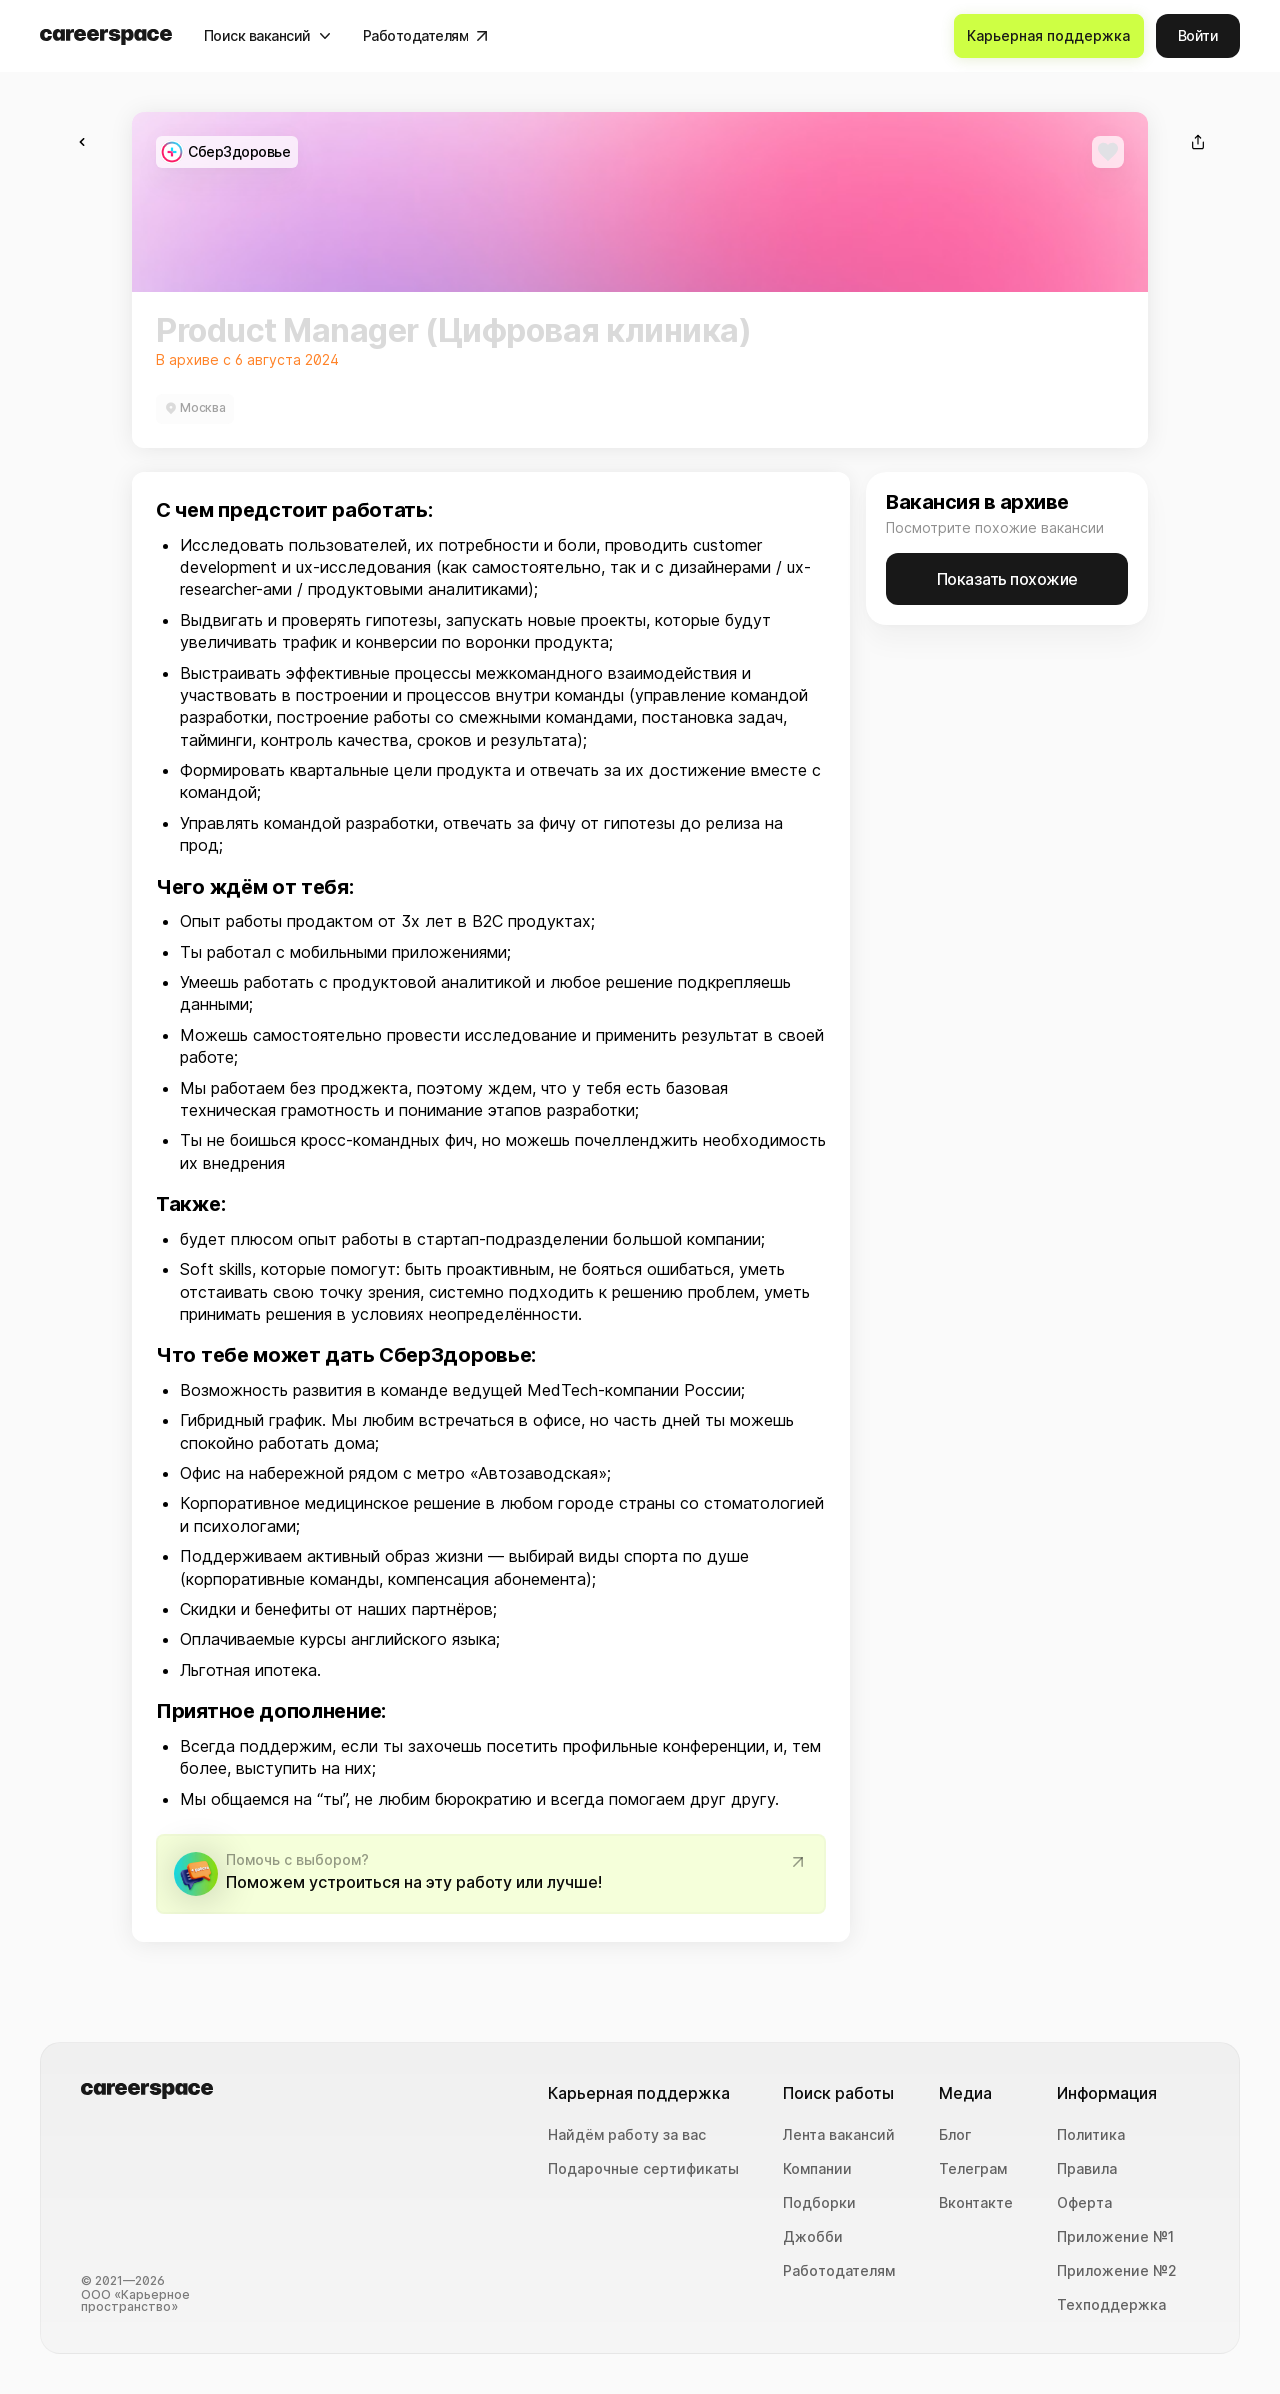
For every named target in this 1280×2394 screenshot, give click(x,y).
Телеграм (973, 2169)
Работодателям (839, 2271)
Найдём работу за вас (627, 2135)
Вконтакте (976, 2203)
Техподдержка (1111, 2305)
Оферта (1084, 2203)
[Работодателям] (426, 36)
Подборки (819, 2203)
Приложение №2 (1117, 2271)
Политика (1091, 2135)
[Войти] (1198, 36)
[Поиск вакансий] (267, 36)
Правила (1087, 2169)
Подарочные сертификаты (643, 2169)
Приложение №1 (1115, 2237)
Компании (817, 2169)
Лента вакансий (839, 2135)
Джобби (813, 2237)
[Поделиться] (1198, 142)
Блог (955, 2135)
